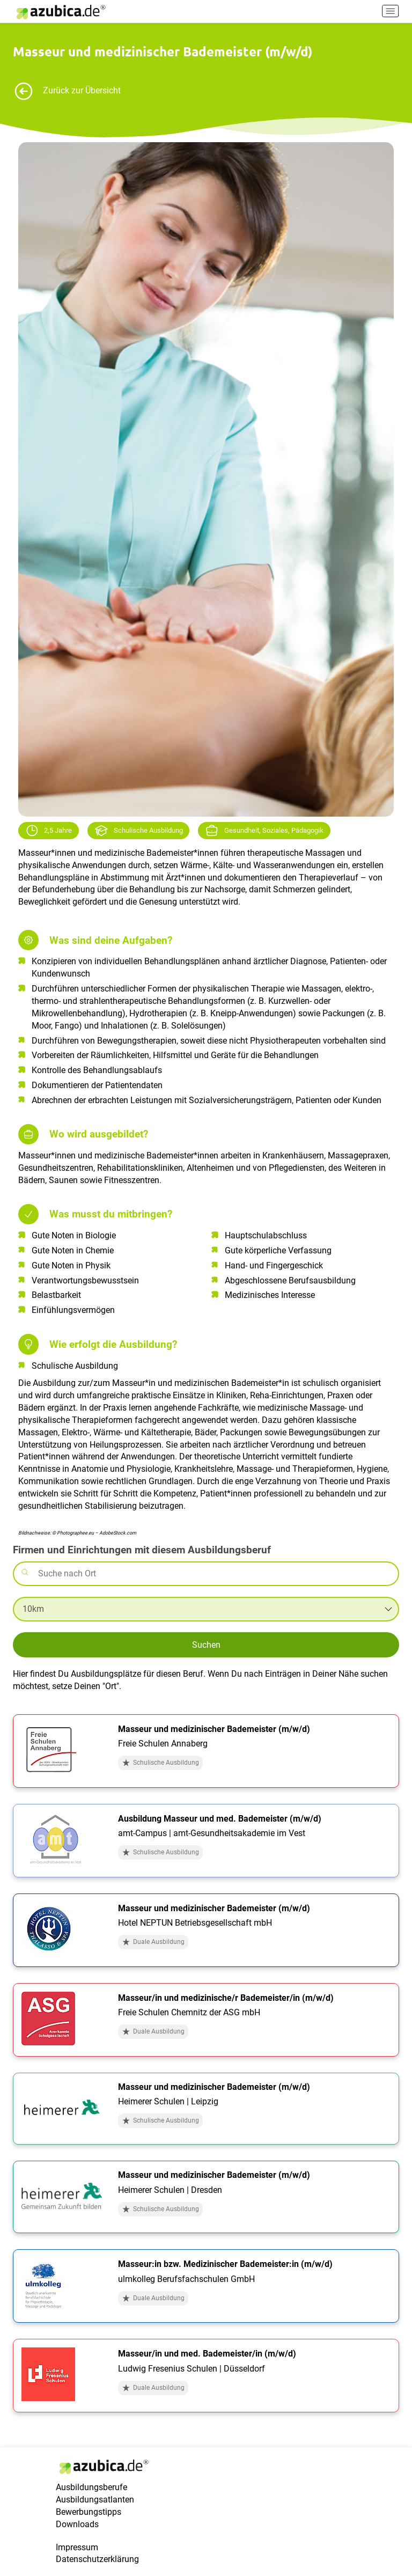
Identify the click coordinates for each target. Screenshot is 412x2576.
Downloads (77, 2524)
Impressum (77, 2547)
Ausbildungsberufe (91, 2487)
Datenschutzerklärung (97, 2559)
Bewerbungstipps (88, 2512)
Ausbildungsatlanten (95, 2499)
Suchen (206, 1645)
